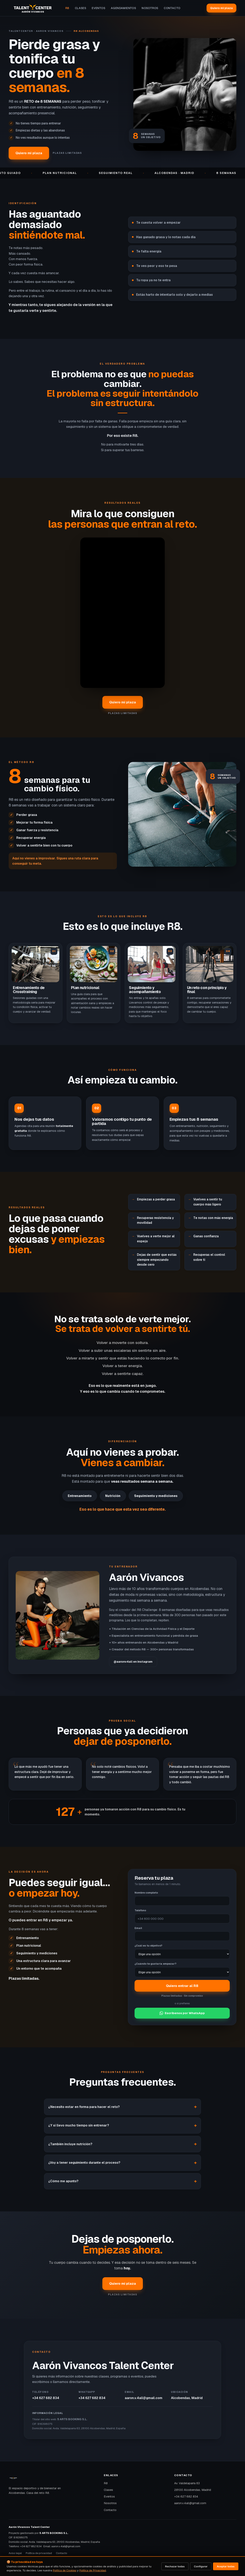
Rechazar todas (175, 2566)
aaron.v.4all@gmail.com (143, 2401)
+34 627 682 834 (45, 2401)
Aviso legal (15, 2553)
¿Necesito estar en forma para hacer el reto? (84, 2110)
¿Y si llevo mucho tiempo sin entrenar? (78, 2128)
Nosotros (150, 8)
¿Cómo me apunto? (63, 2184)
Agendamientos (123, 8)
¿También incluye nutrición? (70, 2147)
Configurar (201, 2566)
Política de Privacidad (92, 2570)
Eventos (98, 8)
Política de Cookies (64, 2570)
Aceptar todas (226, 2566)
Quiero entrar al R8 (182, 1989)
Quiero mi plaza (221, 8)
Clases (80, 8)
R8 (67, 8)
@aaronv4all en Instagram (133, 1665)
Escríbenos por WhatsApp (182, 2016)
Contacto (172, 8)
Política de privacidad (39, 2553)
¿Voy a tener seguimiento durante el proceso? (84, 2166)
